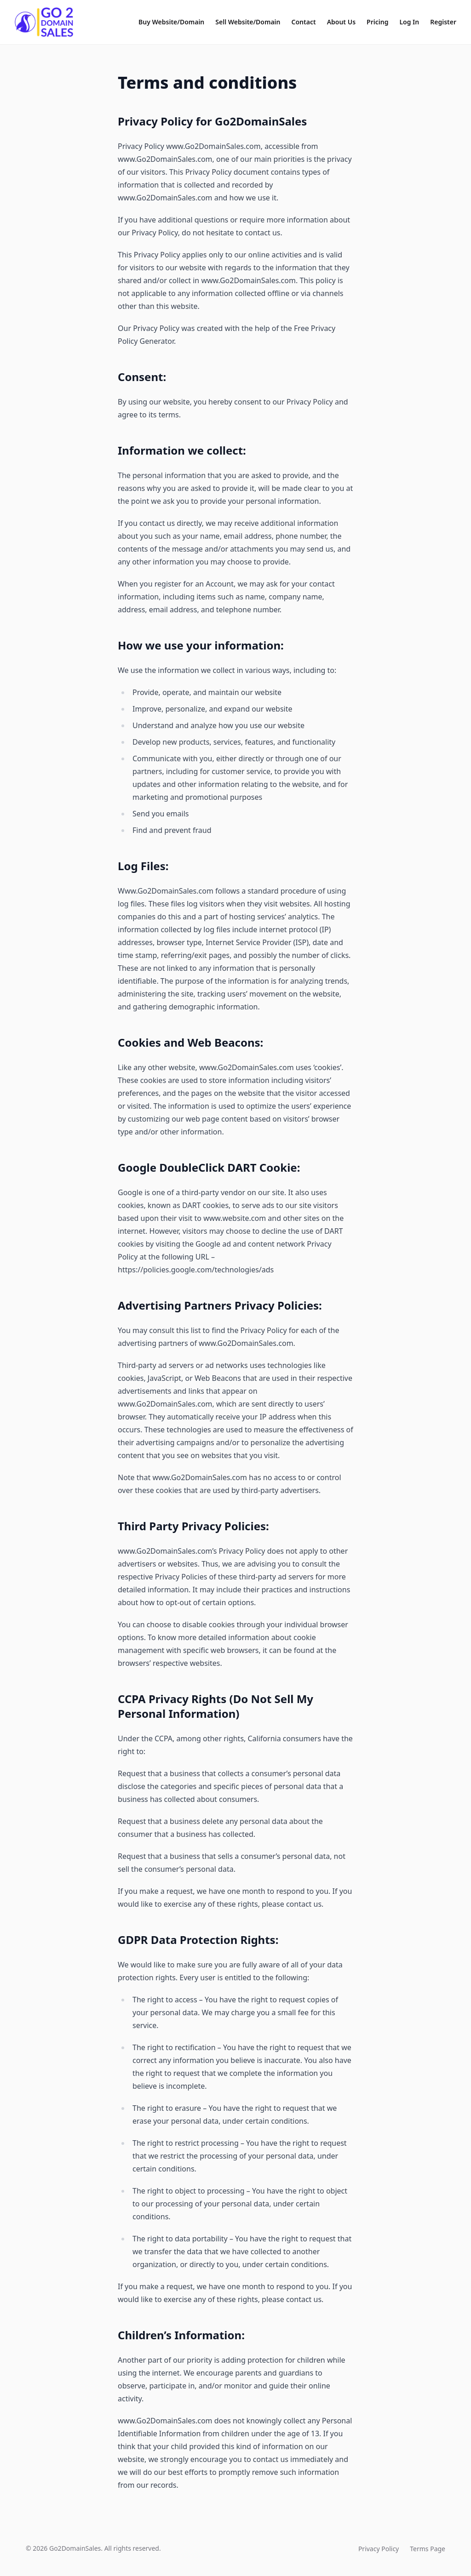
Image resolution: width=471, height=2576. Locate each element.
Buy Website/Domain (171, 21)
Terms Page (427, 2548)
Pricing (377, 21)
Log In (409, 21)
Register (443, 21)
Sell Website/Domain (247, 21)
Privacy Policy (378, 2548)
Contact (304, 21)
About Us (341, 21)
